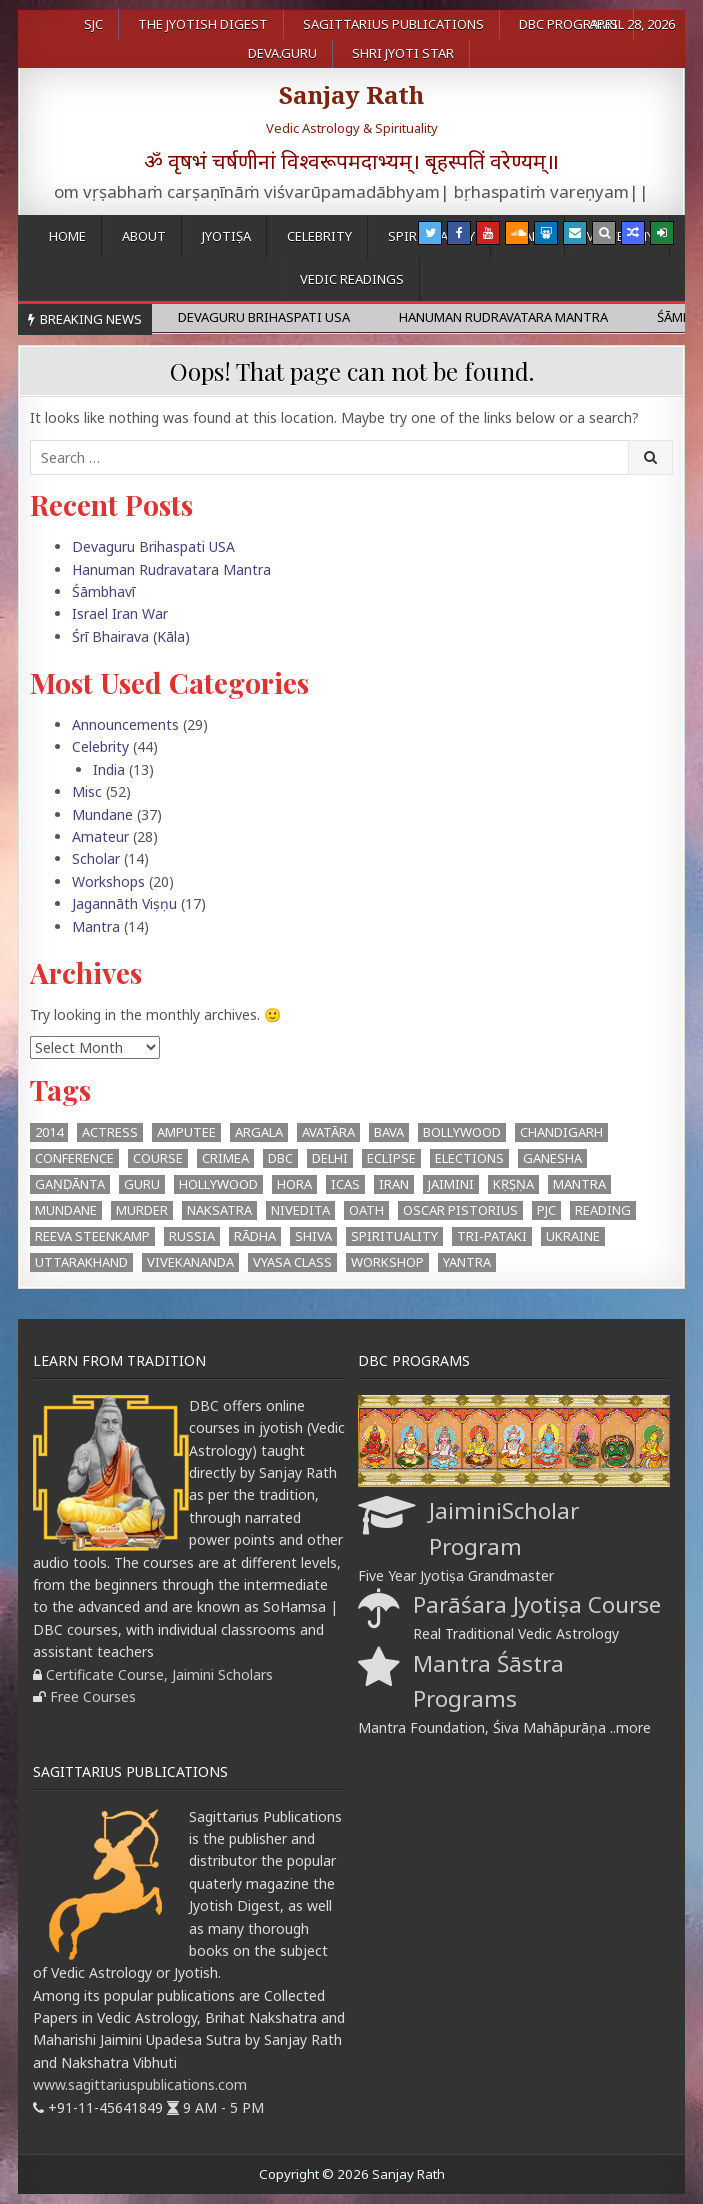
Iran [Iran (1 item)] (394, 1184)
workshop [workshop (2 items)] (387, 1262)
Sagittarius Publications (393, 24)
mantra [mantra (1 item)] (579, 1184)
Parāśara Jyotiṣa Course (537, 1604)
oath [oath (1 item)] (366, 1210)
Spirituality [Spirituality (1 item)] (394, 1236)
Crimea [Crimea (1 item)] (225, 1158)
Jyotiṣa (226, 236)
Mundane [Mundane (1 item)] (66, 1210)
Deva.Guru (282, 53)
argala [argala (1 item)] (259, 1132)
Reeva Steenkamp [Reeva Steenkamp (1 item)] (92, 1236)
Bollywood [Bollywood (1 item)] (462, 1132)
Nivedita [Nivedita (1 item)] (300, 1210)
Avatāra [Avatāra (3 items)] (328, 1132)
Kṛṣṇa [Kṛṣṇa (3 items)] (513, 1184)
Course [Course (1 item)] (158, 1158)
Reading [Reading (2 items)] (603, 1210)
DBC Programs (568, 24)
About (144, 236)
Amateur (100, 836)
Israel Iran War (120, 613)
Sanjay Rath (351, 94)
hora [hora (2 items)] (294, 1184)
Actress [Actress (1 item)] (110, 1132)
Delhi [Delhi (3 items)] (330, 1158)
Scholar (96, 858)
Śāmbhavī (103, 591)
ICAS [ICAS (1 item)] (345, 1184)
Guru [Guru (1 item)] (142, 1184)
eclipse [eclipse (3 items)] (391, 1158)
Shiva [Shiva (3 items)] (313, 1236)
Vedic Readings (352, 279)
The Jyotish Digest (203, 24)
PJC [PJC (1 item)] (546, 1210)
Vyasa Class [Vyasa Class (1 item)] (292, 1262)
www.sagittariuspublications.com (140, 2084)
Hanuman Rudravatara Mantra (171, 569)
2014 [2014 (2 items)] (49, 1132)
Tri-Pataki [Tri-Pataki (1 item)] (492, 1236)
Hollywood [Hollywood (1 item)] (218, 1184)
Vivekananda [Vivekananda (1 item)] (190, 1262)
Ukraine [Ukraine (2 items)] (573, 1236)
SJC (93, 24)
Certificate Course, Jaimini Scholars (159, 1674)
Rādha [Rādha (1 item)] (255, 1236)
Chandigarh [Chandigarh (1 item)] (561, 1132)
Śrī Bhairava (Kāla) (131, 636)
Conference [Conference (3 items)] (74, 1158)
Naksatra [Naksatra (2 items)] (219, 1210)
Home (67, 236)
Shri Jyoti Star (403, 53)
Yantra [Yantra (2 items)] (467, 1262)
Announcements (125, 724)
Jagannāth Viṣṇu (124, 903)
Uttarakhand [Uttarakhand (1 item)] (81, 1262)
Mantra (96, 926)
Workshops (108, 881)
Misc (87, 791)
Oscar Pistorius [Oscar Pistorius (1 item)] (460, 1210)
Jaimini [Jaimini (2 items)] (451, 1184)
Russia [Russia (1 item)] (192, 1236)
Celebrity (319, 236)
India (109, 769)
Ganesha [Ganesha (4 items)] (552, 1158)
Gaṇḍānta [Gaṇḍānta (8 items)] (70, 1184)
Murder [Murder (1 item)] (142, 1210)
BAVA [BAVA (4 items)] (389, 1132)
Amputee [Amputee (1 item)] (186, 1132)
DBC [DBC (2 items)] (280, 1158)
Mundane (102, 814)
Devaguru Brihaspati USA (153, 546)
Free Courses (93, 1696)
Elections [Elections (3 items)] (469, 1158)
